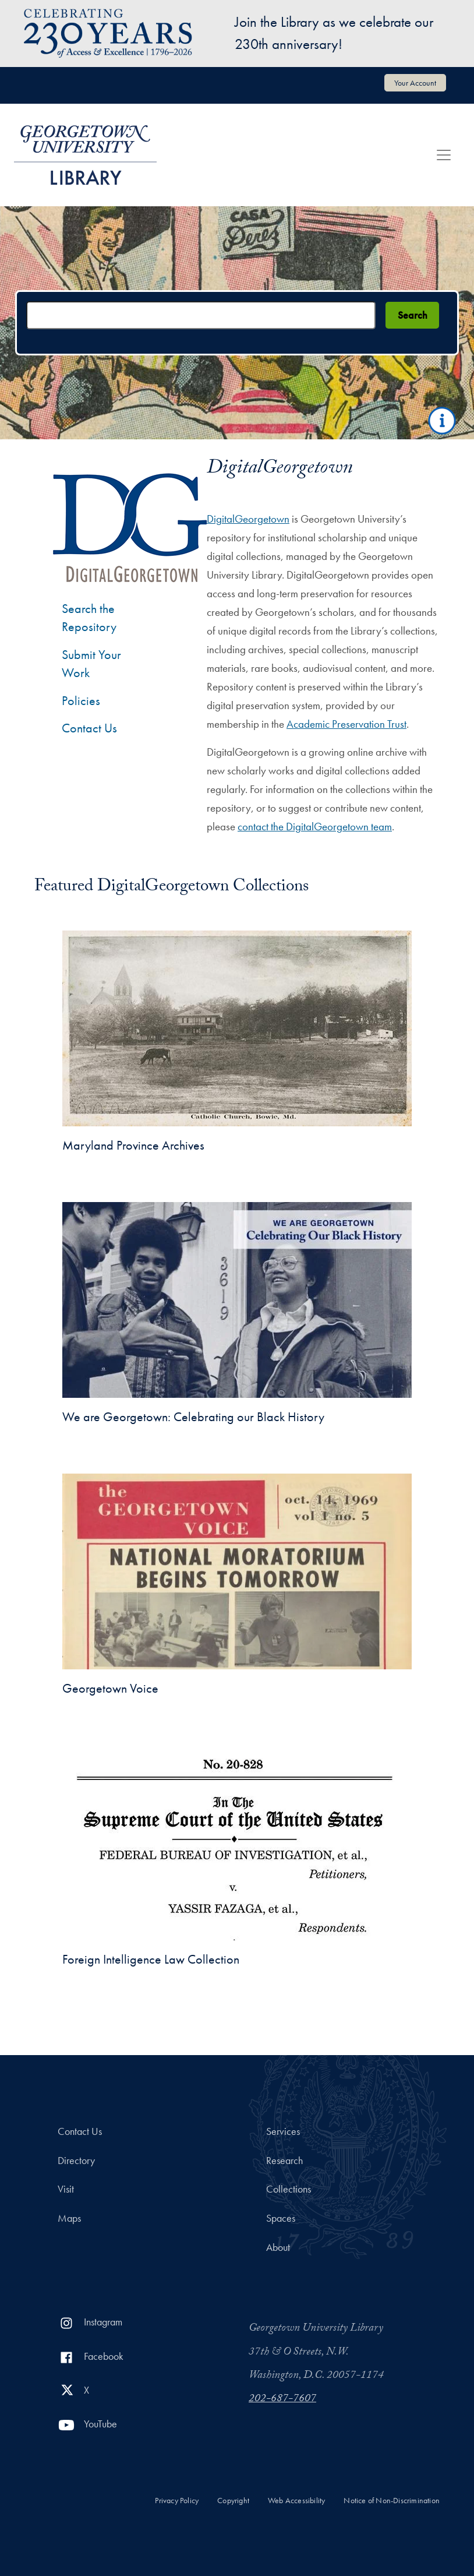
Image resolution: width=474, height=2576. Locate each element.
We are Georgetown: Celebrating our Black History (193, 1416)
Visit (66, 2189)
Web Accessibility (296, 2500)
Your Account (415, 82)
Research (284, 2160)
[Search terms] (201, 315)
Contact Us (89, 728)
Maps (69, 2218)
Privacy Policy (177, 2500)
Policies (81, 700)
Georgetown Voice (110, 1688)
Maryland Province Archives (133, 1145)
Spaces (280, 2218)
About (278, 2247)
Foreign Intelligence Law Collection (150, 1959)
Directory (76, 2160)
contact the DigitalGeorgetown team (315, 826)
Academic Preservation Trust (346, 724)
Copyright (233, 2500)
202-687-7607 (282, 2399)
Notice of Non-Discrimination (392, 2500)
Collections (288, 2189)
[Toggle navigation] (443, 155)
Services (283, 2131)
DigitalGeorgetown (248, 519)
